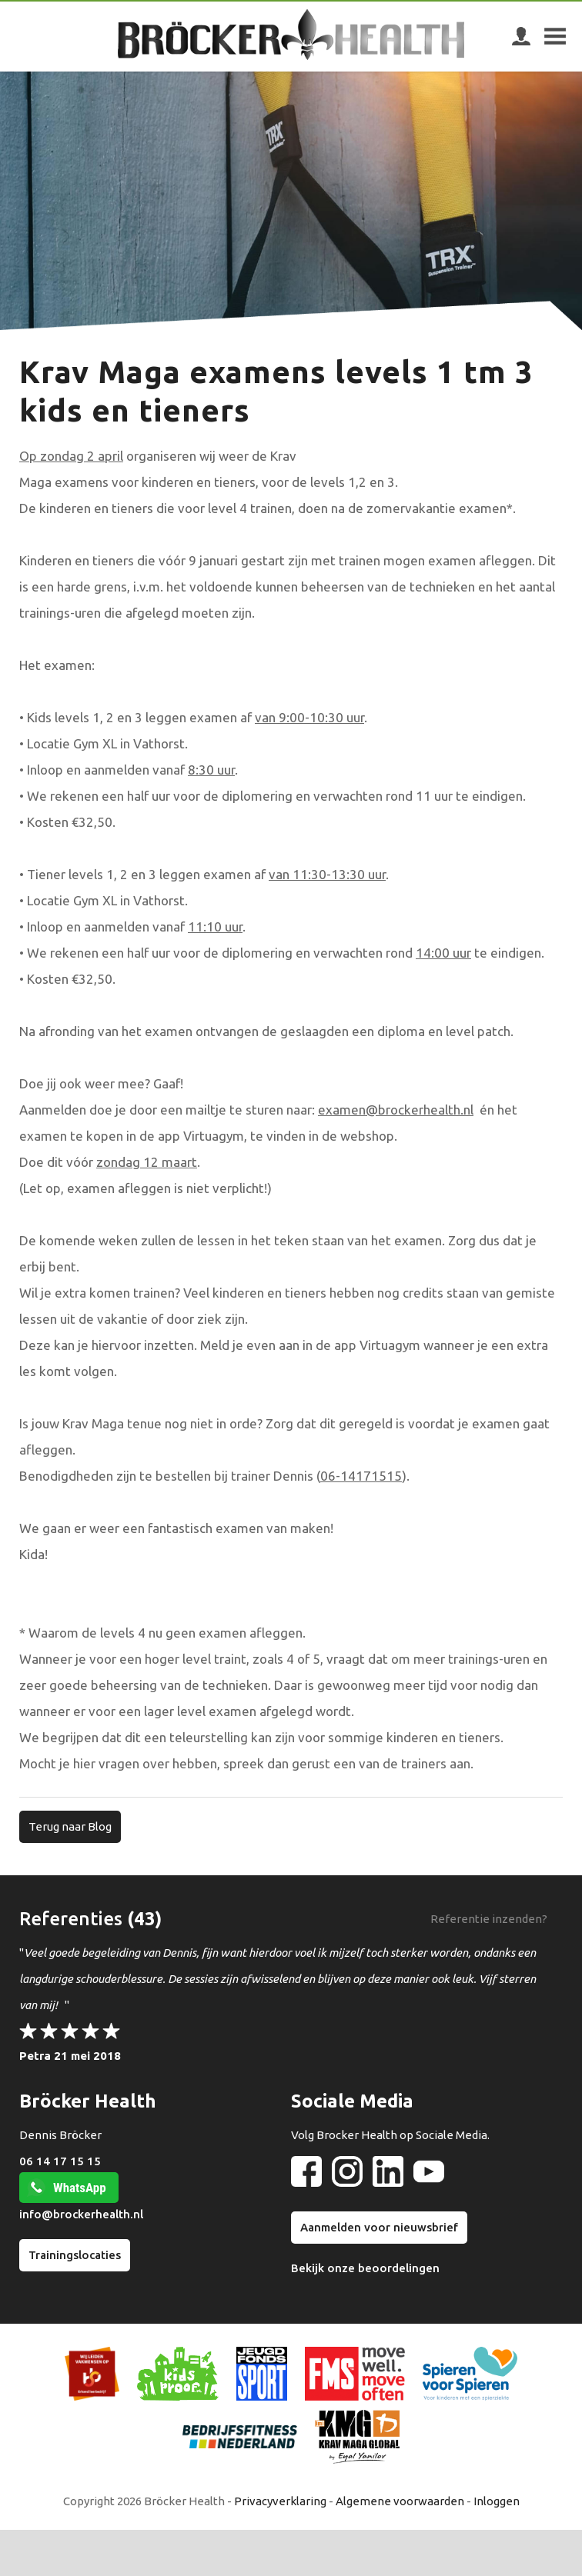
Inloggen (496, 2501)
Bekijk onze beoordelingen (365, 2267)
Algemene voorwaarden (400, 2501)
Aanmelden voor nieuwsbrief (379, 2227)
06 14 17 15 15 (60, 2161)
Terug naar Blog (70, 1826)
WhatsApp (79, 2187)
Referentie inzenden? (488, 1918)
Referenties (70, 1918)
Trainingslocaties (74, 2254)
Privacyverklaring (280, 2501)
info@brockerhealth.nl (81, 2214)
